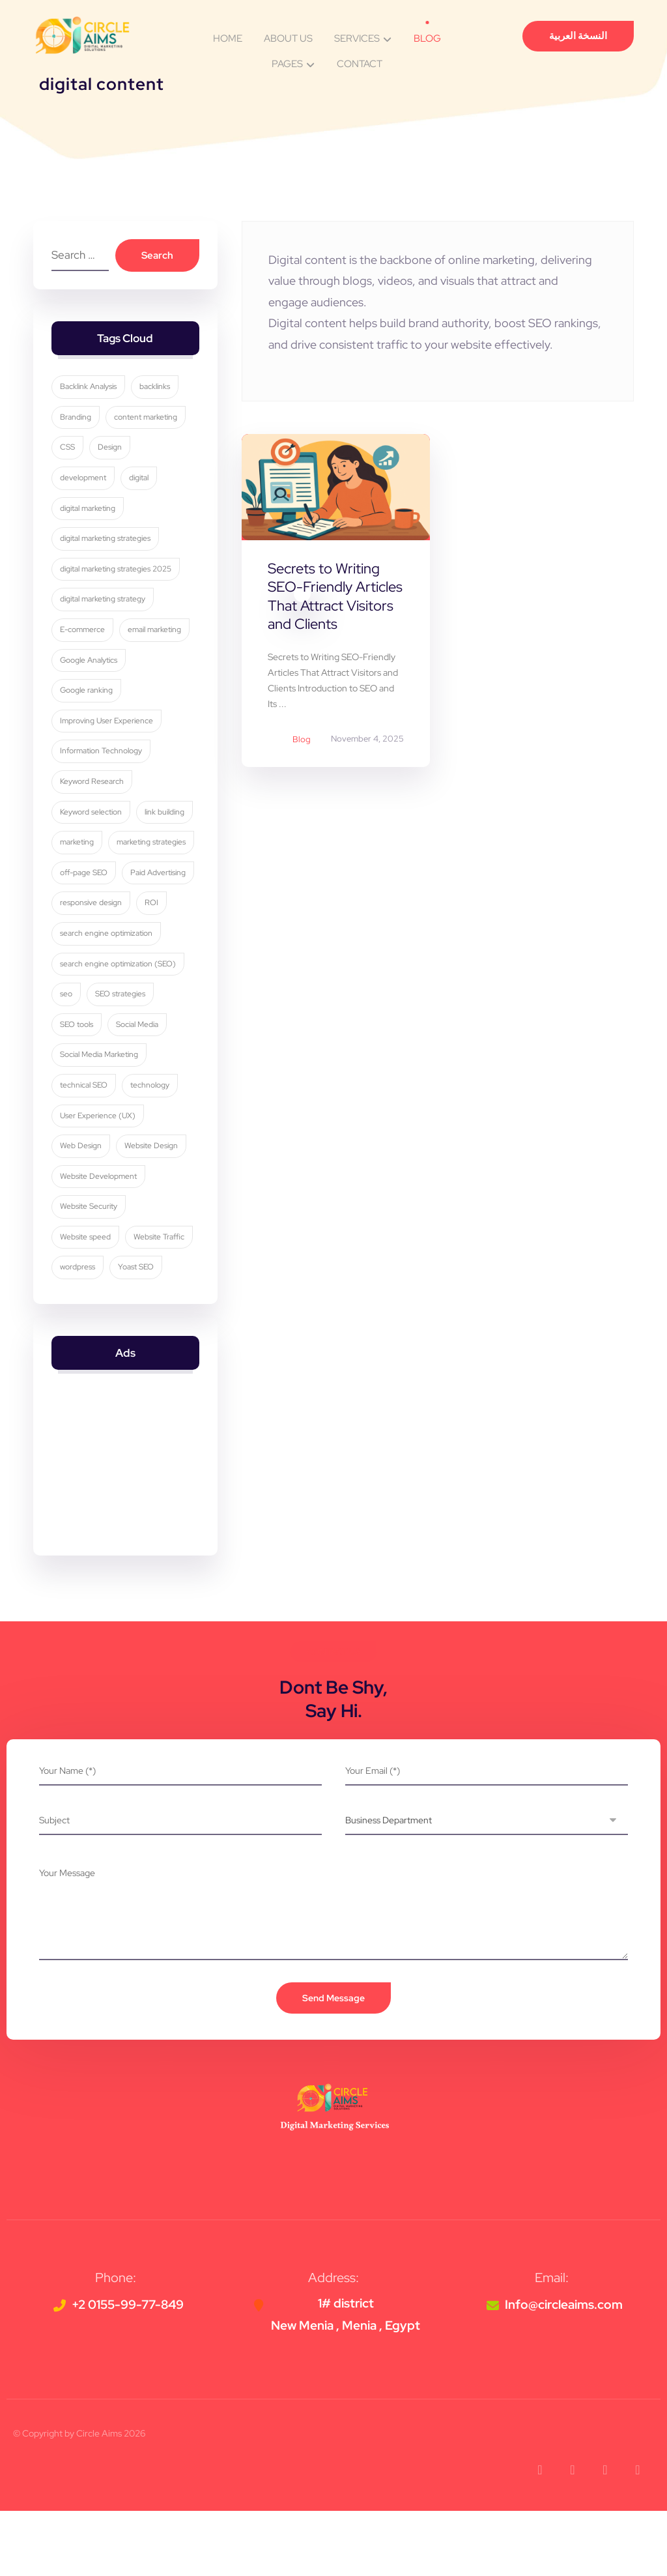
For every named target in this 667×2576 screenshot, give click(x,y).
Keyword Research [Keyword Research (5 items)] (93, 785)
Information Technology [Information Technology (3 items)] (102, 754)
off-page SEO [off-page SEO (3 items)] (85, 906)
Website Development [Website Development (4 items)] (99, 1241)
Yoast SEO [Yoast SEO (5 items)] (137, 1332)
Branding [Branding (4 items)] (76, 421)
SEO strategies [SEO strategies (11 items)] (121, 1058)
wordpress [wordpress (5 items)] (78, 1332)
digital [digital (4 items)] (140, 481)
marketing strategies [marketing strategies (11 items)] (95, 876)
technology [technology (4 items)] (151, 1149)
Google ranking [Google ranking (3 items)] (87, 694)
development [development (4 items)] (84, 481)
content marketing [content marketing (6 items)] (146, 421)
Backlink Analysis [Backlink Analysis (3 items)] (89, 390)
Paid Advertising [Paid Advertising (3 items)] (89, 937)
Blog (301, 740)
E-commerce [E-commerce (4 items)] (83, 633)
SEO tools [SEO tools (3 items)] (77, 1089)
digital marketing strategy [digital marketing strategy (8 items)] (104, 603)
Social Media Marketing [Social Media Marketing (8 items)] (100, 1119)
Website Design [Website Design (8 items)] (152, 1210)
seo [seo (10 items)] (67, 1058)
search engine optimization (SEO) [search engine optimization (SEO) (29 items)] (119, 1028)
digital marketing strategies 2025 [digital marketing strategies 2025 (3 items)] (117, 573)
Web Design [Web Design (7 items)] (82, 1210)
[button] (540, 2535)
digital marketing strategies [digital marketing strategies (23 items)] (106, 542)
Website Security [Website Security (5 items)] (90, 1271)
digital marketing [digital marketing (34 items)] (89, 511)
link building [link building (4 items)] (166, 815)
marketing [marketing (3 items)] (78, 846)
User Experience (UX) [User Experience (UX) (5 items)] (99, 1180)
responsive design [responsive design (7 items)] (92, 967)
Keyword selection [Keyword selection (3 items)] (92, 815)
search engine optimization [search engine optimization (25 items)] (107, 997)
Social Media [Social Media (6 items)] (138, 1089)
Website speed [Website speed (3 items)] (86, 1301)
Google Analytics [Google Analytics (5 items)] (90, 663)
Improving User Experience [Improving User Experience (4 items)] (107, 724)
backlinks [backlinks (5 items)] (156, 390)
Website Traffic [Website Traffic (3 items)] (160, 1301)
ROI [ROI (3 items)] (153, 967)
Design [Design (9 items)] (111, 451)
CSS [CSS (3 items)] (68, 451)
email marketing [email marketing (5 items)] (155, 633)
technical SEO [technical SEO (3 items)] (85, 1149)
